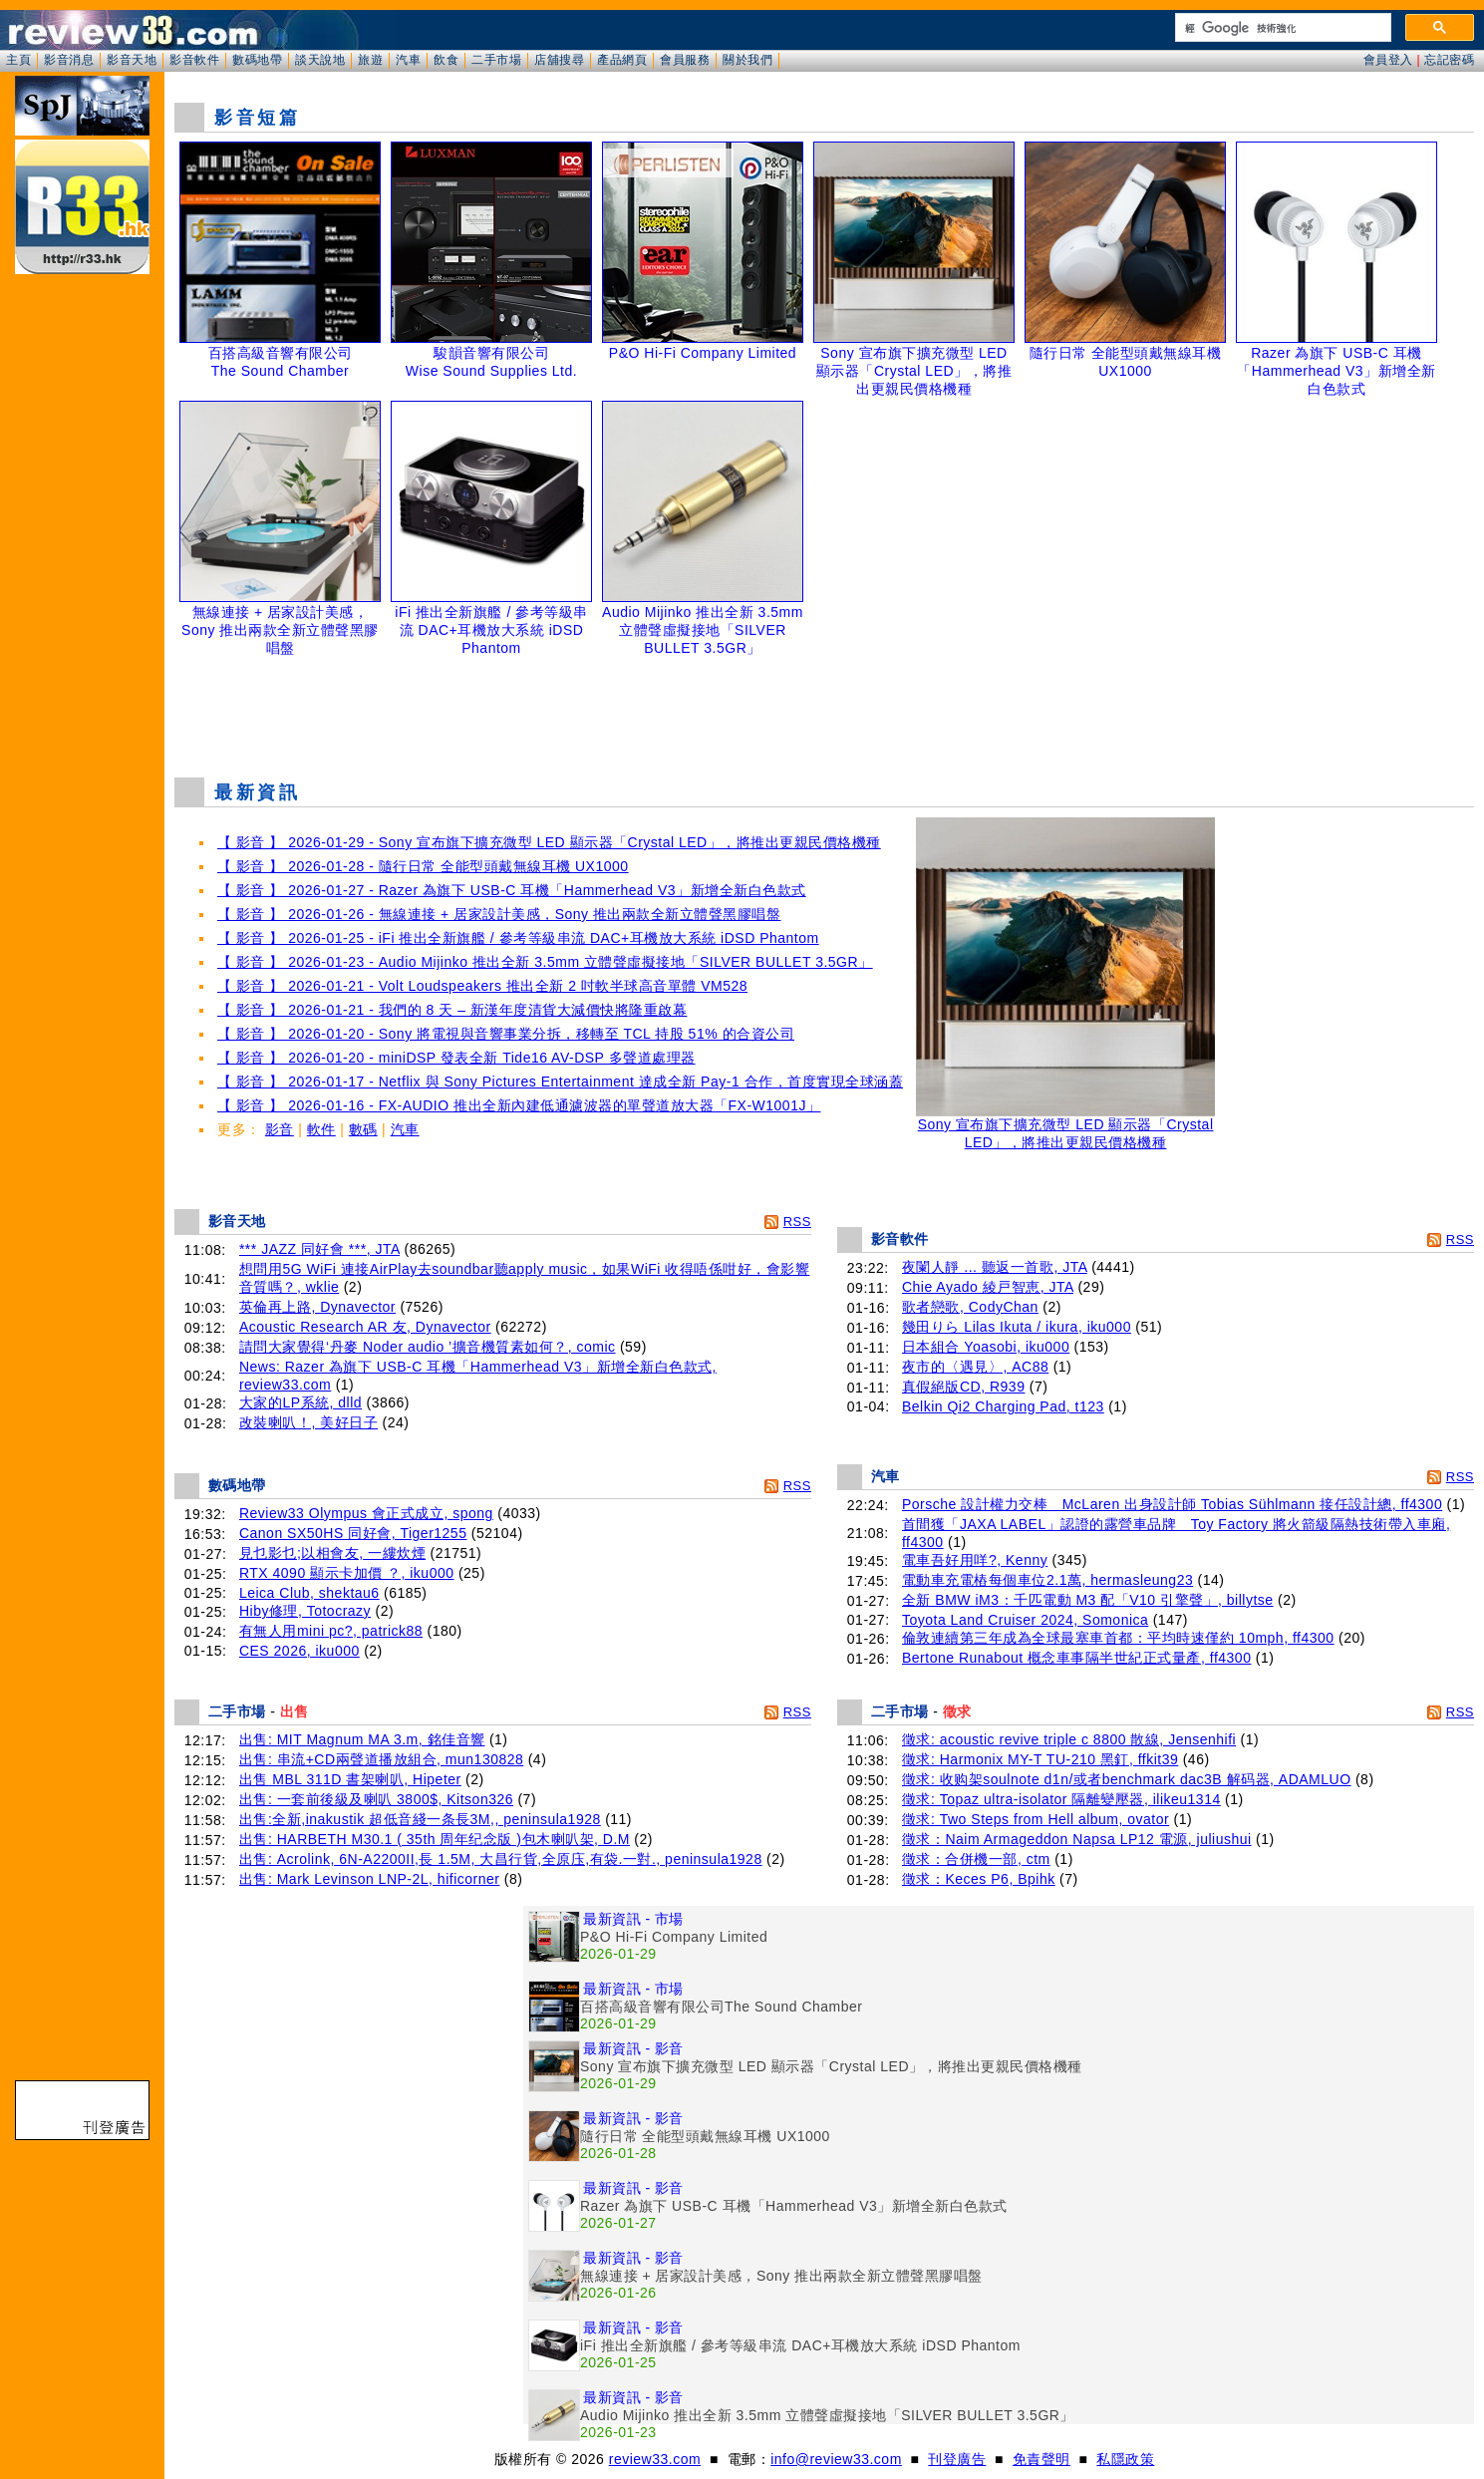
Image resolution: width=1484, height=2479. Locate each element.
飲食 (446, 60)
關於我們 (747, 60)
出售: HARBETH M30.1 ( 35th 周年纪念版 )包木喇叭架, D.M (434, 1839)
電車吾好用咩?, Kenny (974, 1560)
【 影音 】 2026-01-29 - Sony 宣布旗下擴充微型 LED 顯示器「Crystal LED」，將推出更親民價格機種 (549, 842)
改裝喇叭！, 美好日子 (308, 1422)
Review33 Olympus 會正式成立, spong (366, 1513)
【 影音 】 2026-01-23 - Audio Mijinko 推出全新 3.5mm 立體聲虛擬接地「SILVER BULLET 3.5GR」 (545, 962)
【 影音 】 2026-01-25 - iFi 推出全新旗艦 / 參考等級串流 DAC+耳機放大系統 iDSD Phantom (518, 938)
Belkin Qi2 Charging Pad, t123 (1003, 1406)
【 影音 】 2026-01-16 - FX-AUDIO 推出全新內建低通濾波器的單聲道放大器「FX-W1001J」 (518, 1105)
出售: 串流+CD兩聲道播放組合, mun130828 (381, 1759)
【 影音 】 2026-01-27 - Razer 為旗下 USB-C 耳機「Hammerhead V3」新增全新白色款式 (511, 890)
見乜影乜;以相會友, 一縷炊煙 (332, 1553)
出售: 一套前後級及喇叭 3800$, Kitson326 (376, 1799)
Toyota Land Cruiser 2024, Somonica (1025, 1620)
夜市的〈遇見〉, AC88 (975, 1367)
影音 (279, 1129)
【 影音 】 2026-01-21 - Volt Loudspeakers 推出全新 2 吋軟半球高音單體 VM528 (482, 986)
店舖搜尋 (559, 60)
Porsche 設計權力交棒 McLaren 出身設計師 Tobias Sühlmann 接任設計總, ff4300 (1172, 1504)
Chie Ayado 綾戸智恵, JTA (987, 1287)
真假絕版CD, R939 (963, 1386)
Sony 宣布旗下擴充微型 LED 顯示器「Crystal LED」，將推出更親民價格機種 (1065, 1126)
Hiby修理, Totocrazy (305, 1611)
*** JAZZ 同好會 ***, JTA (319, 1249)
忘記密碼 (1449, 60)
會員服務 (685, 60)
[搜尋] (1281, 28)
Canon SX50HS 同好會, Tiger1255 (353, 1533)
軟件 (321, 1129)
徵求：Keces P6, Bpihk (978, 1879)
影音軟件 (194, 60)
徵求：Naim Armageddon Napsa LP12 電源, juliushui (1077, 1839)
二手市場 (496, 60)
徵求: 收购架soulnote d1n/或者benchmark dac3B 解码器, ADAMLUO (1126, 1779)
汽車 (408, 60)
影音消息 (69, 60)
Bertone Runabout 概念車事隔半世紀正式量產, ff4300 (1076, 1658)
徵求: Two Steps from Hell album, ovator (1035, 1819)
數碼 (363, 1129)
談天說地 (320, 60)
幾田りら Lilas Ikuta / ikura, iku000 (1016, 1327)
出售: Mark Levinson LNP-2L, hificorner (369, 1879)
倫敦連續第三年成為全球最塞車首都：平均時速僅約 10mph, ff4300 (1118, 1638)
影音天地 (131, 60)
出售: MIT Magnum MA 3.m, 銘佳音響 (362, 1739)
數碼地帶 (257, 60)
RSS (797, 1221)
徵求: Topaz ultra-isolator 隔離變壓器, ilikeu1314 (1061, 1799)
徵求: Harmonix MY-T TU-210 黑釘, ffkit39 (1040, 1759)
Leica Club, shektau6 (309, 1593)
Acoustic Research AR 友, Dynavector (365, 1327)
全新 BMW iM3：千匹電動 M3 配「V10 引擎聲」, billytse (1088, 1600)
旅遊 (370, 60)
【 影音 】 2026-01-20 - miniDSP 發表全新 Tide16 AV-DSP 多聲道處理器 (456, 1058)
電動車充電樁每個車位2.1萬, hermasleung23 (1047, 1580)
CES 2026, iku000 (299, 1651)
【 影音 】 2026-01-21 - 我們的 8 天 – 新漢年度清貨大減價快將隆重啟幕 (452, 1010)
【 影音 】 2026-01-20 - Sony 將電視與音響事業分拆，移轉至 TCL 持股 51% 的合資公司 (505, 1034)
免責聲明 (1041, 2459)
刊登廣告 (957, 2459)
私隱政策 (1125, 2459)
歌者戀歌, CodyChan (970, 1307)
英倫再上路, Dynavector (317, 1307)
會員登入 (1388, 60)
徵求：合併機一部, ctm (976, 1859)
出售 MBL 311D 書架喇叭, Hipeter (350, 1779)
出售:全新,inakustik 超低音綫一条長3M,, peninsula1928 (420, 1819)
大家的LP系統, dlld (300, 1402)
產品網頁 (622, 60)
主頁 (18, 60)
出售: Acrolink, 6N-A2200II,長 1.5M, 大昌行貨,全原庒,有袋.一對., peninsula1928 (500, 1859)
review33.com (655, 2459)
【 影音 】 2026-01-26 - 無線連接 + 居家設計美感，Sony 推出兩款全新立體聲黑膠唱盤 (498, 914)
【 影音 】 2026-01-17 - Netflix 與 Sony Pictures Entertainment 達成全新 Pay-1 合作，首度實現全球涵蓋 (560, 1081)
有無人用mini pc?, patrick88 (331, 1631)
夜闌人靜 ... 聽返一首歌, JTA (994, 1267)
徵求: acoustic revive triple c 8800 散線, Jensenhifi (1069, 1739)
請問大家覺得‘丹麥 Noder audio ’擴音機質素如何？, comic (427, 1347)
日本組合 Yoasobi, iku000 (985, 1347)
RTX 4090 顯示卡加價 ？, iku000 (346, 1573)
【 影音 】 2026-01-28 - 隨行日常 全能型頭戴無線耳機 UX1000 (423, 866)
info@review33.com (836, 2459)
